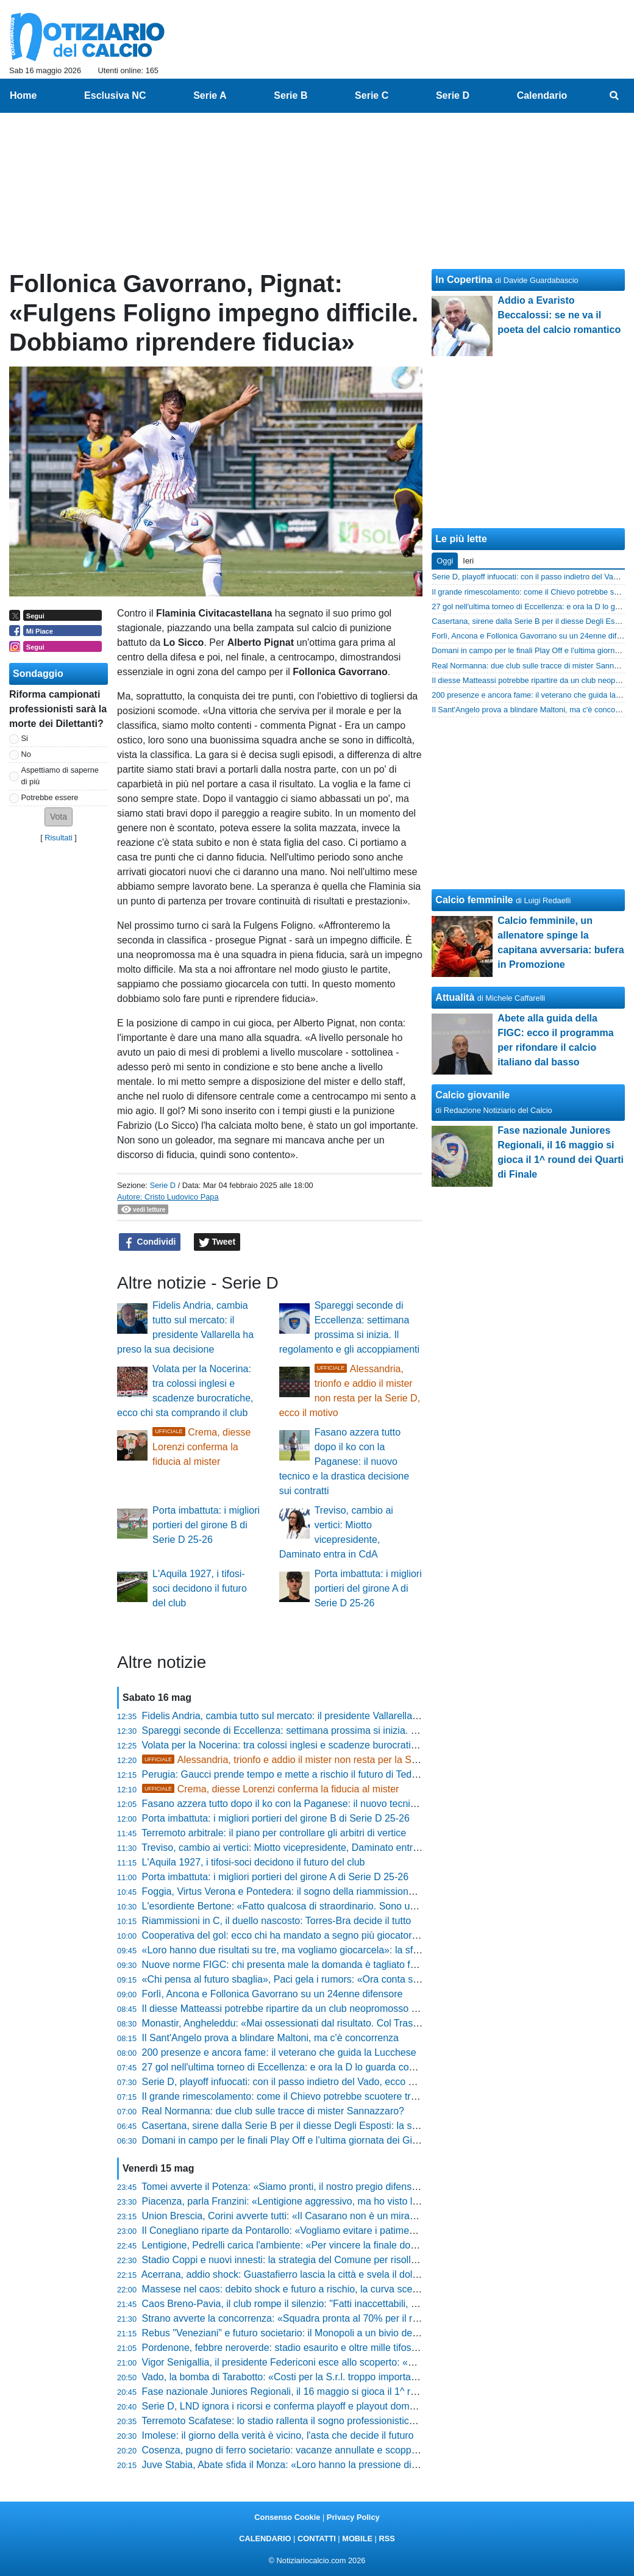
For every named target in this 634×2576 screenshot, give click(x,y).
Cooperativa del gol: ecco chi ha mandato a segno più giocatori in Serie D (301, 1935)
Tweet (217, 1242)
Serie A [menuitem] (210, 95)
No (26, 754)
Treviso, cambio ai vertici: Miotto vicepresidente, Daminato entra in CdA (295, 1847)
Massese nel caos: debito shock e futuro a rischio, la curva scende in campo (306, 2289)
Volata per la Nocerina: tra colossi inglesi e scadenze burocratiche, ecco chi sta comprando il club (352, 1745)
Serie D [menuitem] (452, 95)
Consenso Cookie (287, 2517)
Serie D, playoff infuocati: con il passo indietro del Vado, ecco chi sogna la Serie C (319, 2082)
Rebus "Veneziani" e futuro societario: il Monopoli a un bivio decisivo (289, 2333)
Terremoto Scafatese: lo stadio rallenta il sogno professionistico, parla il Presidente (319, 2421)
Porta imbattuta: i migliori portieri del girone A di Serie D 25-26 (368, 1588)
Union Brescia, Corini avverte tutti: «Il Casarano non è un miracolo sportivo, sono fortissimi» (340, 2216)
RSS (386, 2538)
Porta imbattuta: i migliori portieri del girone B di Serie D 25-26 (206, 1525)
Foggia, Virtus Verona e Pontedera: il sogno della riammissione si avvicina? (304, 1891)
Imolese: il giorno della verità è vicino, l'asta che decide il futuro (278, 2435)
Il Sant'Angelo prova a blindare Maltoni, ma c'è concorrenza (270, 2038)
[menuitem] (614, 96)
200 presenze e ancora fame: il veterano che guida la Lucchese (279, 2052)
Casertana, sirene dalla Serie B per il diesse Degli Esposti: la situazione (296, 2125)
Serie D (162, 1185)
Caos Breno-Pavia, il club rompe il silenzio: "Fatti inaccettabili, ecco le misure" (309, 2304)
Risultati (59, 837)
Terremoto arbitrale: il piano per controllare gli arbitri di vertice (273, 1833)
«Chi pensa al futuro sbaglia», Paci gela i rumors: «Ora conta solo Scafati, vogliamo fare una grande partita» (376, 1979)
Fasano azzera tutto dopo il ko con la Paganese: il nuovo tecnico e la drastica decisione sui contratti (344, 1461)
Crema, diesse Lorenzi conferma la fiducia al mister (201, 1447)
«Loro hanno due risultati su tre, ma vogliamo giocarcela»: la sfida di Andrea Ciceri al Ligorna (342, 1950)
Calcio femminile (474, 900)
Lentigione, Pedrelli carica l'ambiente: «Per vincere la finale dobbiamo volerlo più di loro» (333, 2245)
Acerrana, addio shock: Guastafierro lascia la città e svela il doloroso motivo (304, 2274)
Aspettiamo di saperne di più (60, 775)
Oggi (444, 560)
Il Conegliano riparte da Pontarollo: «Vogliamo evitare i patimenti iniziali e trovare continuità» (341, 2230)
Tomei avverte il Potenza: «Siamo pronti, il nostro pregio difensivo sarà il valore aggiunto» (334, 2186)
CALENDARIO (265, 2538)
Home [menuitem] (23, 95)
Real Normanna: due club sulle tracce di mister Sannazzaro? (273, 2111)
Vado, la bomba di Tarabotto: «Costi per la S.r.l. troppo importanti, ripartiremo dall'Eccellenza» (344, 2377)
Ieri (468, 560)
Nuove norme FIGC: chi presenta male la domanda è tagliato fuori (284, 1964)
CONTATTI (316, 2538)
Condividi (150, 1242)
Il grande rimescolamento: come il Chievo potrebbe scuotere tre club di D (299, 2096)
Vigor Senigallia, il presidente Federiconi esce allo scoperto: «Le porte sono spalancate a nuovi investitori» (371, 2362)
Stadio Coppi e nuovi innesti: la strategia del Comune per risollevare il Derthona (313, 2260)
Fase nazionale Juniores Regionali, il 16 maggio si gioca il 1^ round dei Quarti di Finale (329, 2391)
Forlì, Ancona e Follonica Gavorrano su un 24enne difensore (272, 1994)
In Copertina (463, 279)
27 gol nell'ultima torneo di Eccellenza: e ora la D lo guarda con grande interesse (316, 2067)
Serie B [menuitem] (290, 95)
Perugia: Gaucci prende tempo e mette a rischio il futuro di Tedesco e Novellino (312, 1774)
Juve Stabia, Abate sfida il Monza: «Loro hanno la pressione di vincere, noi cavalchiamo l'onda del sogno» (371, 2465)
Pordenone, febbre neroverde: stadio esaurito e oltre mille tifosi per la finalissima (315, 2347)
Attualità (454, 997)
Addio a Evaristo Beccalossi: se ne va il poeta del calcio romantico (559, 315)
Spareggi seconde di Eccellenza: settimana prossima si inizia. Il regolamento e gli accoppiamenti (350, 1730)
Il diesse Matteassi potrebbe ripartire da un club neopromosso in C (285, 2008)
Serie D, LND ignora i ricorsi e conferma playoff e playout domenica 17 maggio (311, 2406)
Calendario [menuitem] (542, 95)
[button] (59, 816)
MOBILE (357, 2538)
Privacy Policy (353, 2517)
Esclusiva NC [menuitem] (115, 95)
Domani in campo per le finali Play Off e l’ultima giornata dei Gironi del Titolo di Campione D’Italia (351, 2140)
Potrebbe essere (50, 797)
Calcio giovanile (472, 1095)
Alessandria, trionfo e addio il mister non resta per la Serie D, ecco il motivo (322, 1760)
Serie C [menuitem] (371, 95)
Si (24, 738)
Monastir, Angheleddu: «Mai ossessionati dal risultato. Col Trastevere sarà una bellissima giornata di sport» (373, 2023)
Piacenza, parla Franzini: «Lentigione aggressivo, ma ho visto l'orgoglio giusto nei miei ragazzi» (348, 2201)
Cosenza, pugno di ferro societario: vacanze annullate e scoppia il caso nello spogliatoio (332, 2450)
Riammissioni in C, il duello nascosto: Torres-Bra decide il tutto (276, 1921)
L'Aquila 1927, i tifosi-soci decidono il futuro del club (199, 1588)
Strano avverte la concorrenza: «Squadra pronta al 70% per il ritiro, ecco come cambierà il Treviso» (356, 2318)
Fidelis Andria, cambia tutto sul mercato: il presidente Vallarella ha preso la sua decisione (333, 1716)
